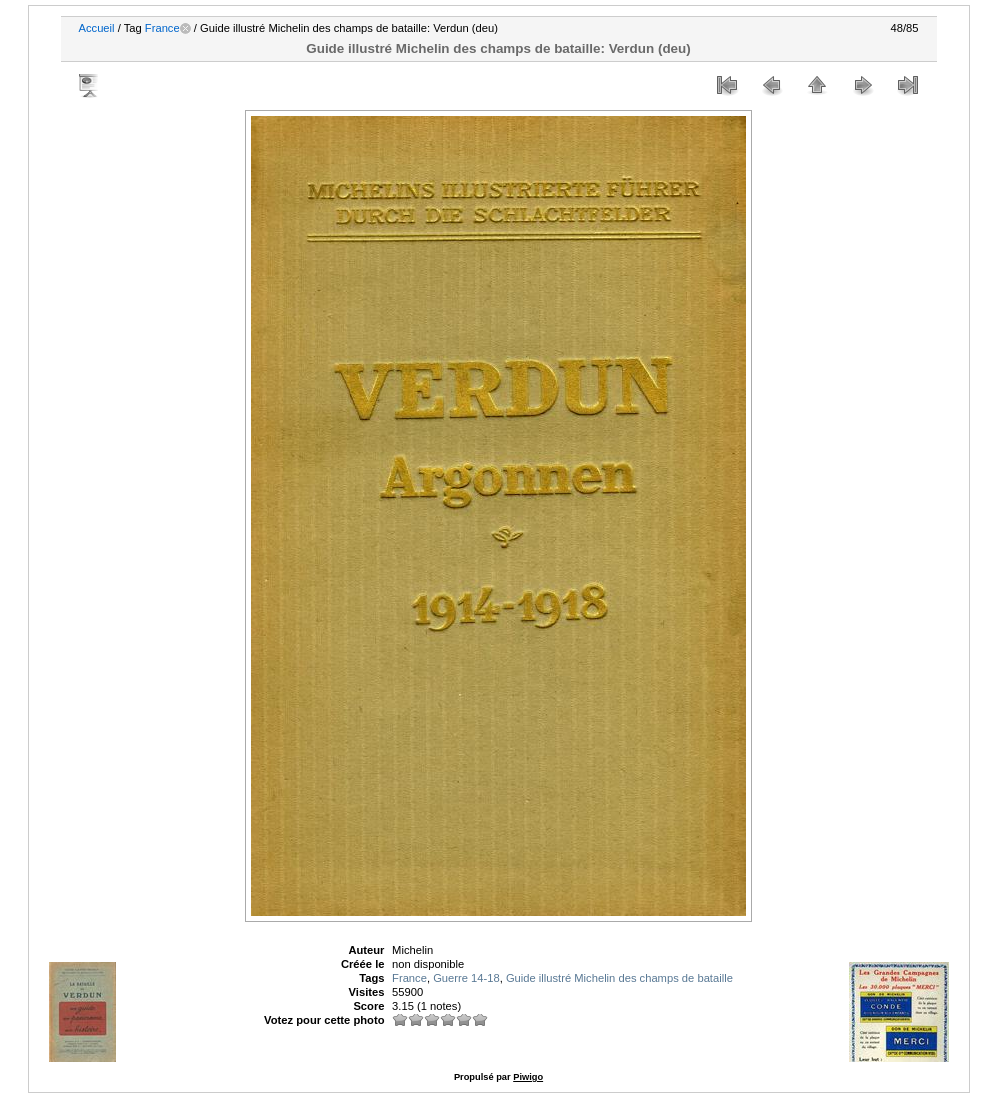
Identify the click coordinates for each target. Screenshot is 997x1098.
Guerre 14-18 (466, 978)
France (162, 28)
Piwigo (528, 1077)
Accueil (97, 28)
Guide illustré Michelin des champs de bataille (619, 978)
